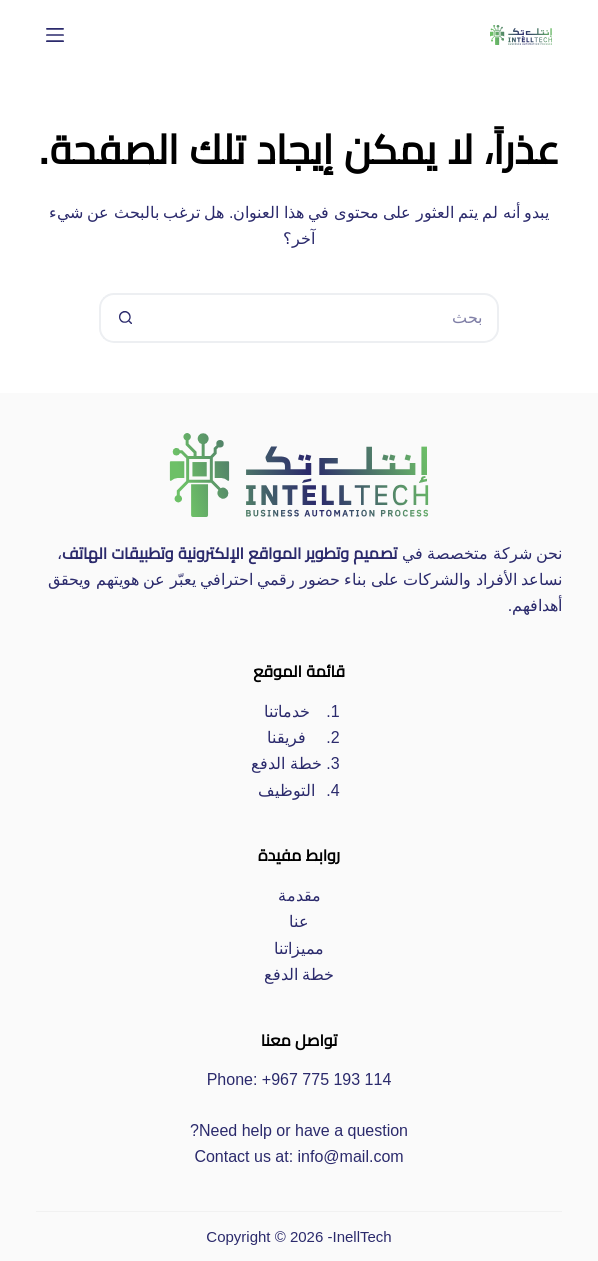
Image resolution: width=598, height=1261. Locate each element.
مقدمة (299, 895)
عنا (299, 921)
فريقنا (286, 737)
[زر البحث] (124, 318)
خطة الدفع (286, 763)
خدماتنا (287, 711)
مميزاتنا (299, 948)
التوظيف (286, 790)
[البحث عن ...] (324, 318)
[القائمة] (55, 35)
